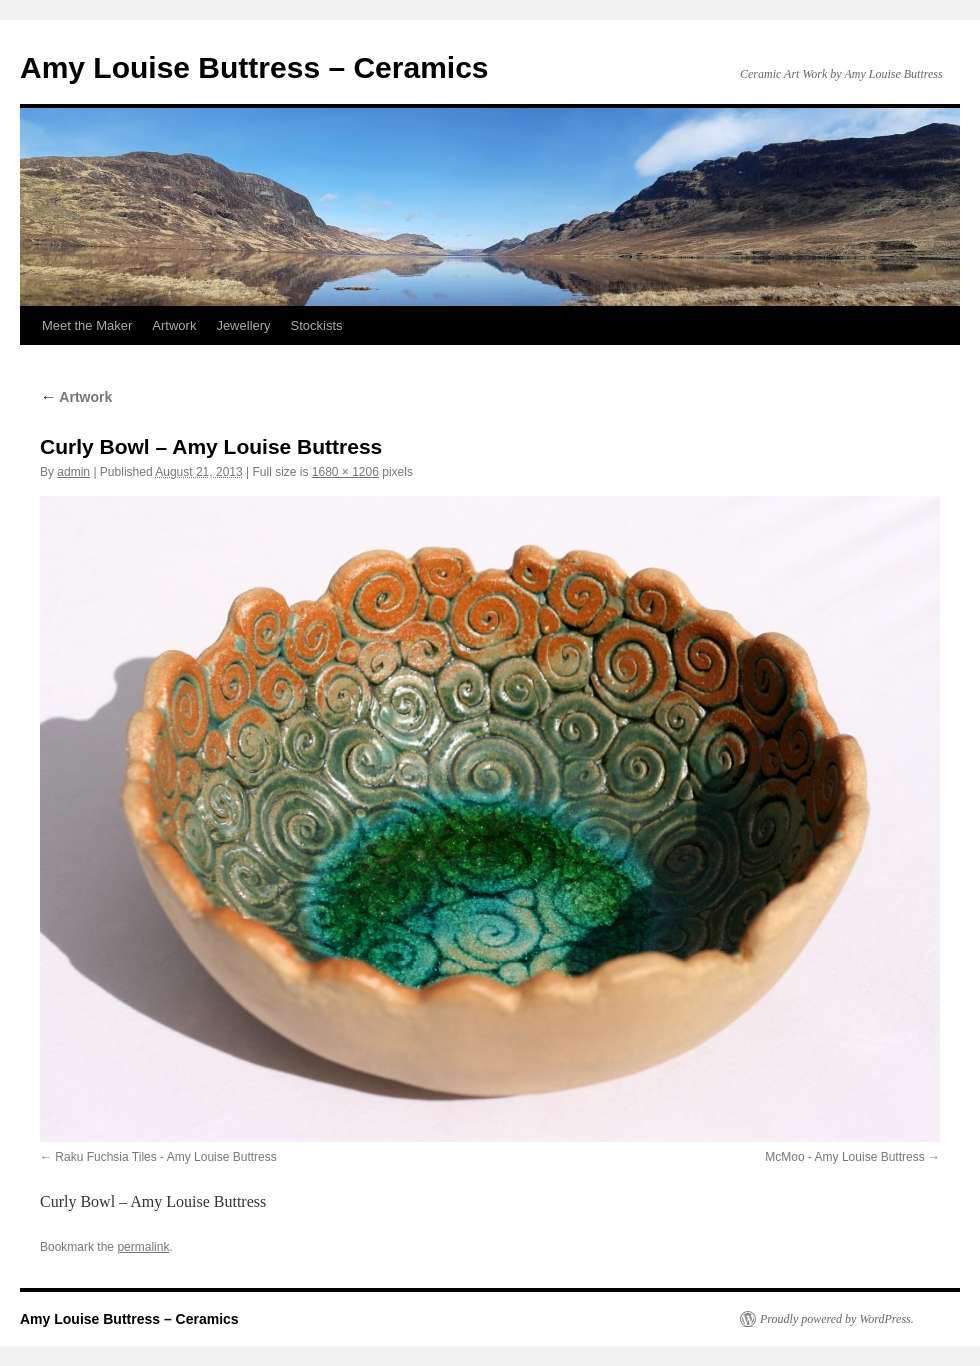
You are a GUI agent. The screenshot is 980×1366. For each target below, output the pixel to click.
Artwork (174, 325)
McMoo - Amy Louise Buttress (844, 1157)
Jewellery (243, 325)
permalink (143, 1247)
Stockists (317, 325)
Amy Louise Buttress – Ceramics (254, 67)
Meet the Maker (87, 325)
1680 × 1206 (345, 472)
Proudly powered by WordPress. (837, 1319)
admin (73, 472)
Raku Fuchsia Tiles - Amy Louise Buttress (165, 1157)
